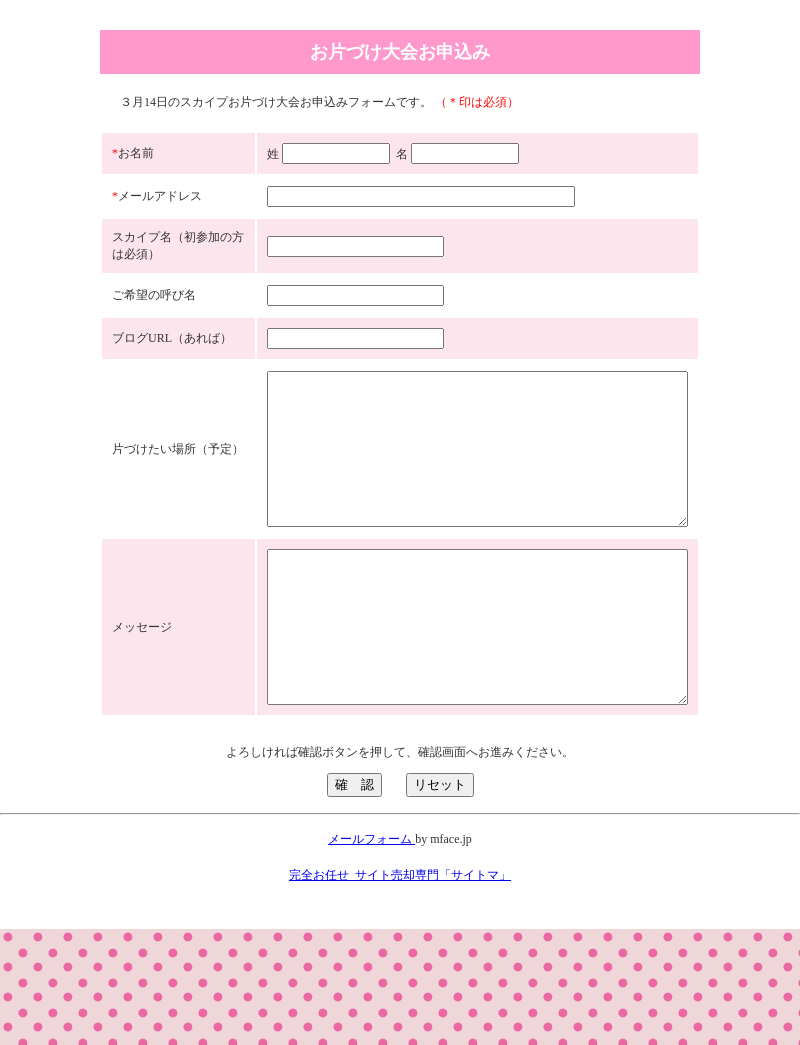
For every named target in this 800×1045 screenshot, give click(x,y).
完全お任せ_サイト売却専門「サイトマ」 (400, 991)
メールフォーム (371, 955)
